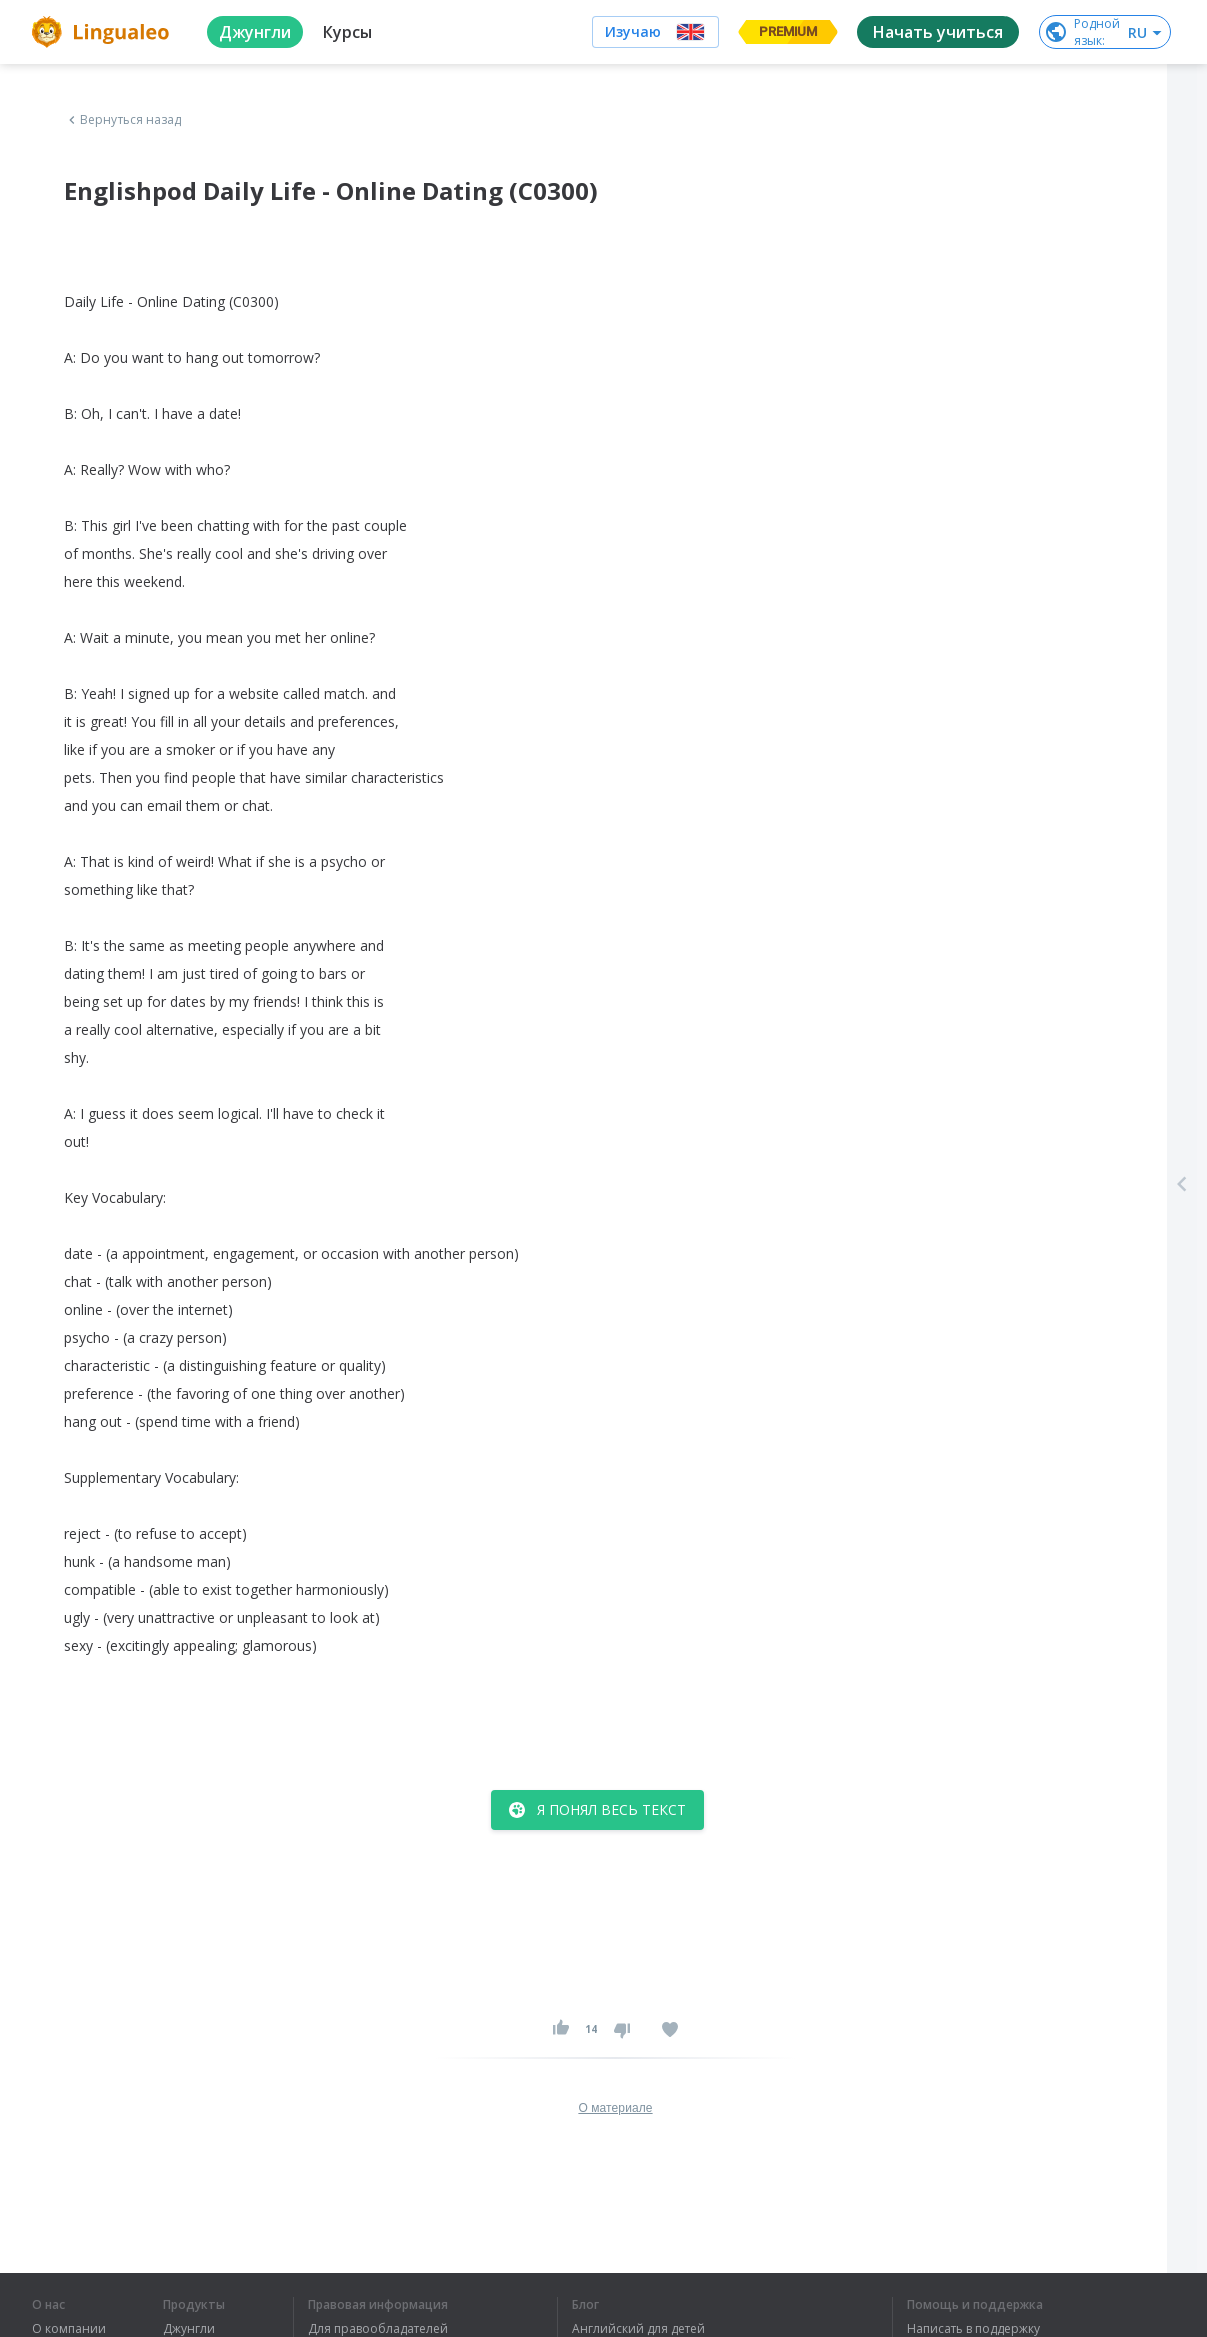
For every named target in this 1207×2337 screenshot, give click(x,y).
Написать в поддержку (973, 2329)
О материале (615, 2108)
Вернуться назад (123, 120)
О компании (69, 2329)
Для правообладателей (378, 2329)
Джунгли (189, 2329)
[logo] (103, 32)
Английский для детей (638, 2329)
